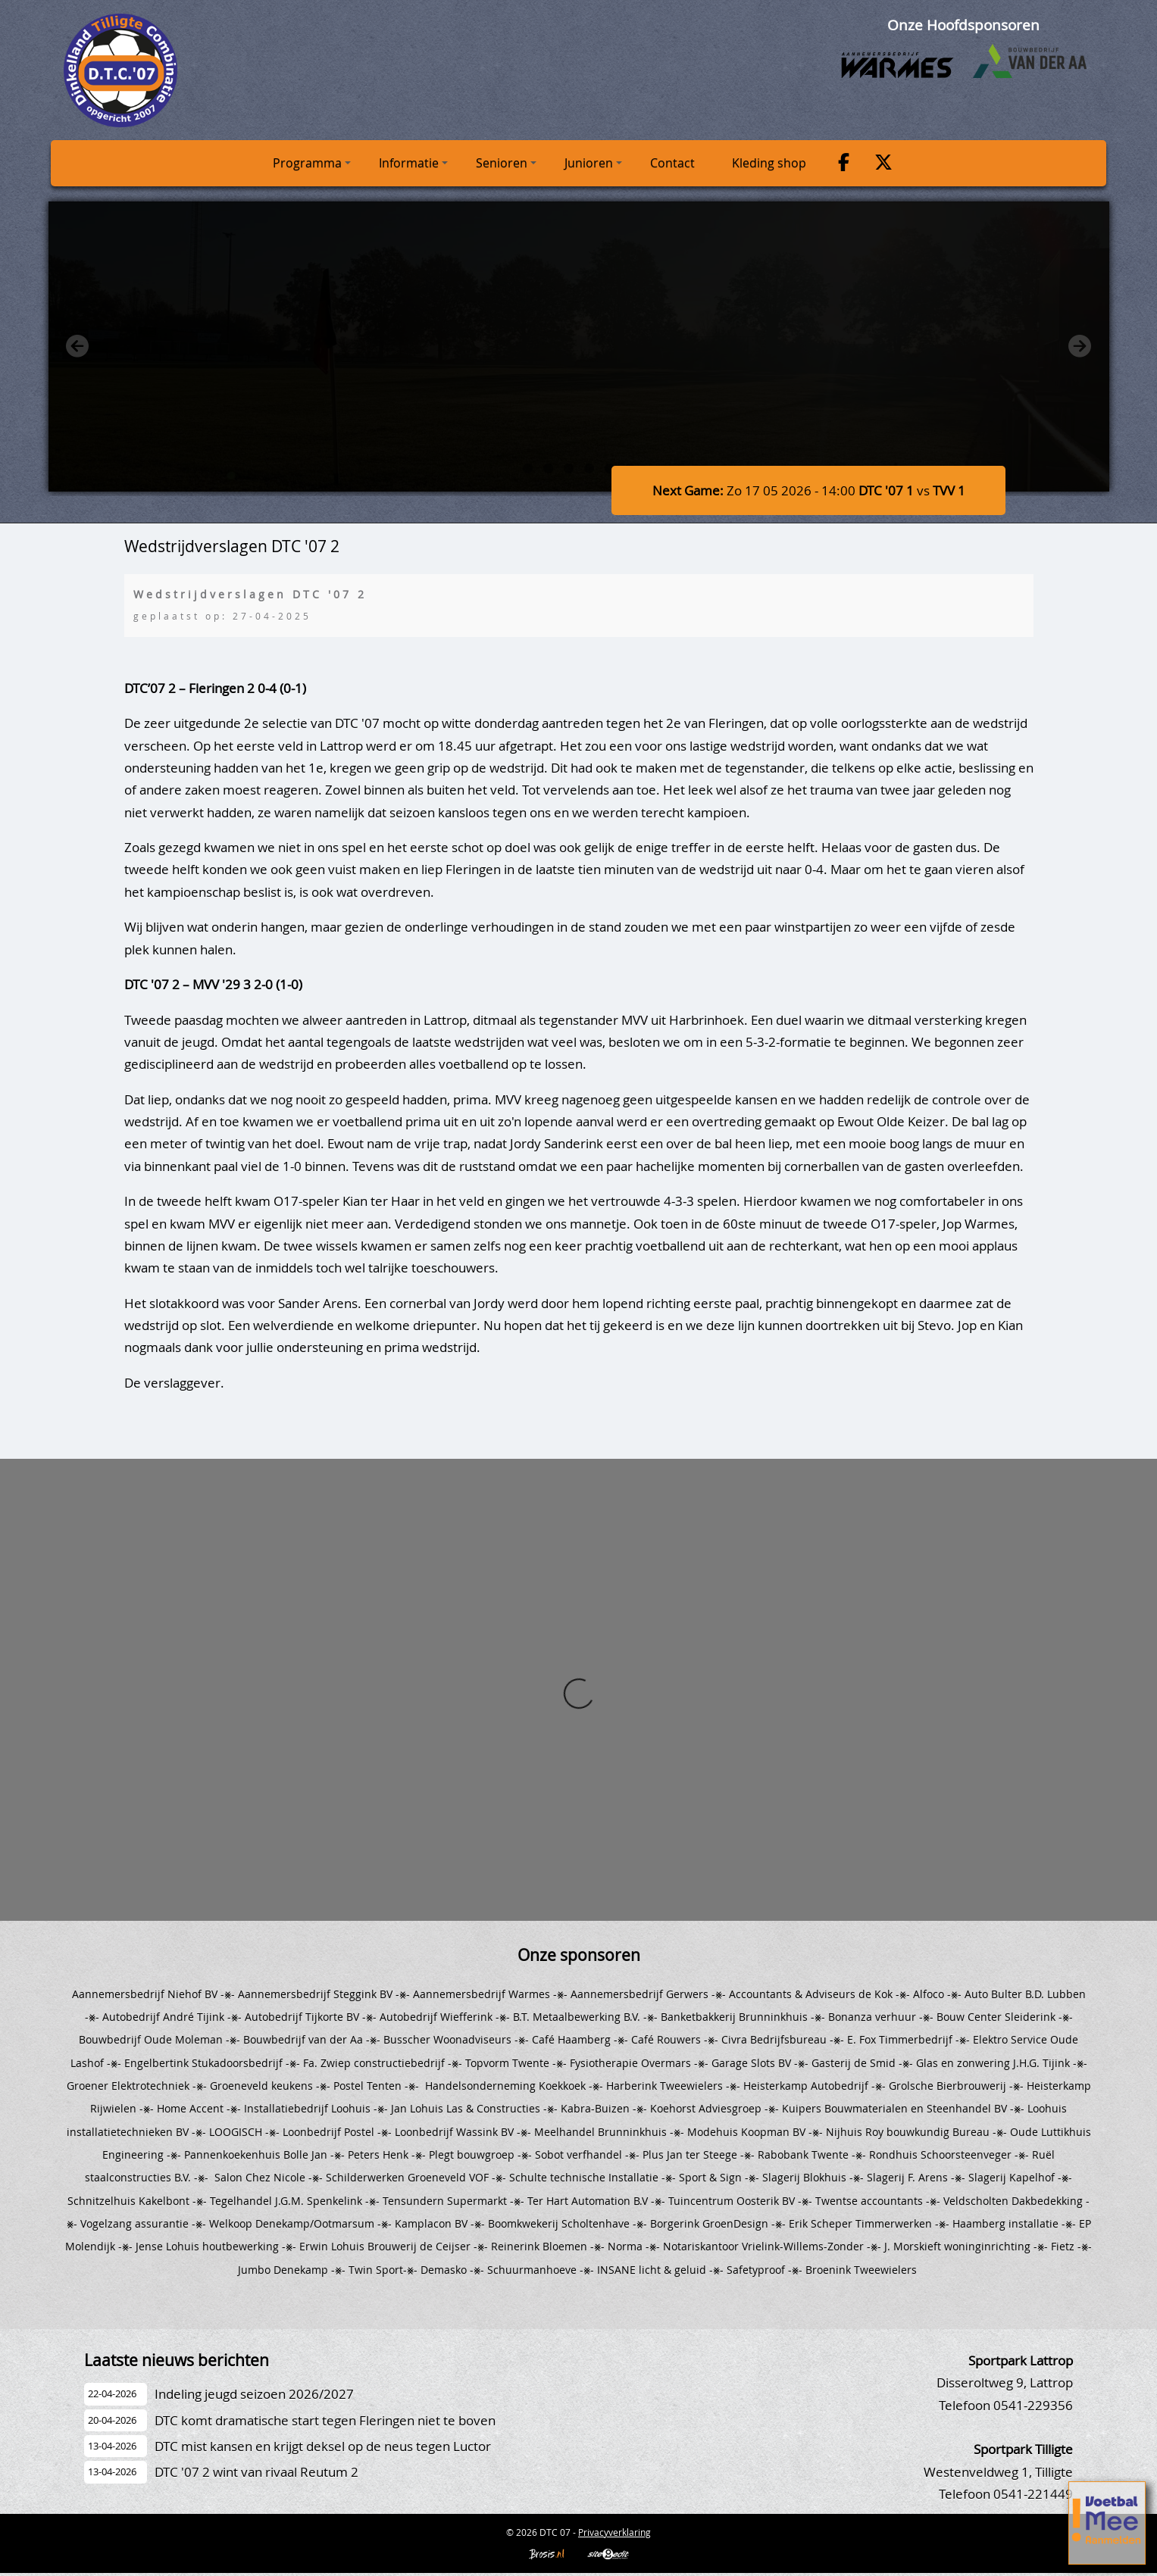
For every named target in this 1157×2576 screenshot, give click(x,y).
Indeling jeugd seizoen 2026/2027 (254, 2394)
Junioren (593, 163)
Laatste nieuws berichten (176, 2360)
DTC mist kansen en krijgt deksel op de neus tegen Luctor (323, 2446)
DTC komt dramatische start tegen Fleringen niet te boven (325, 2420)
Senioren (506, 163)
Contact (672, 163)
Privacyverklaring (614, 2532)
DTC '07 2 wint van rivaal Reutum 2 (256, 2472)
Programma (312, 163)
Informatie (413, 163)
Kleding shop (769, 163)
